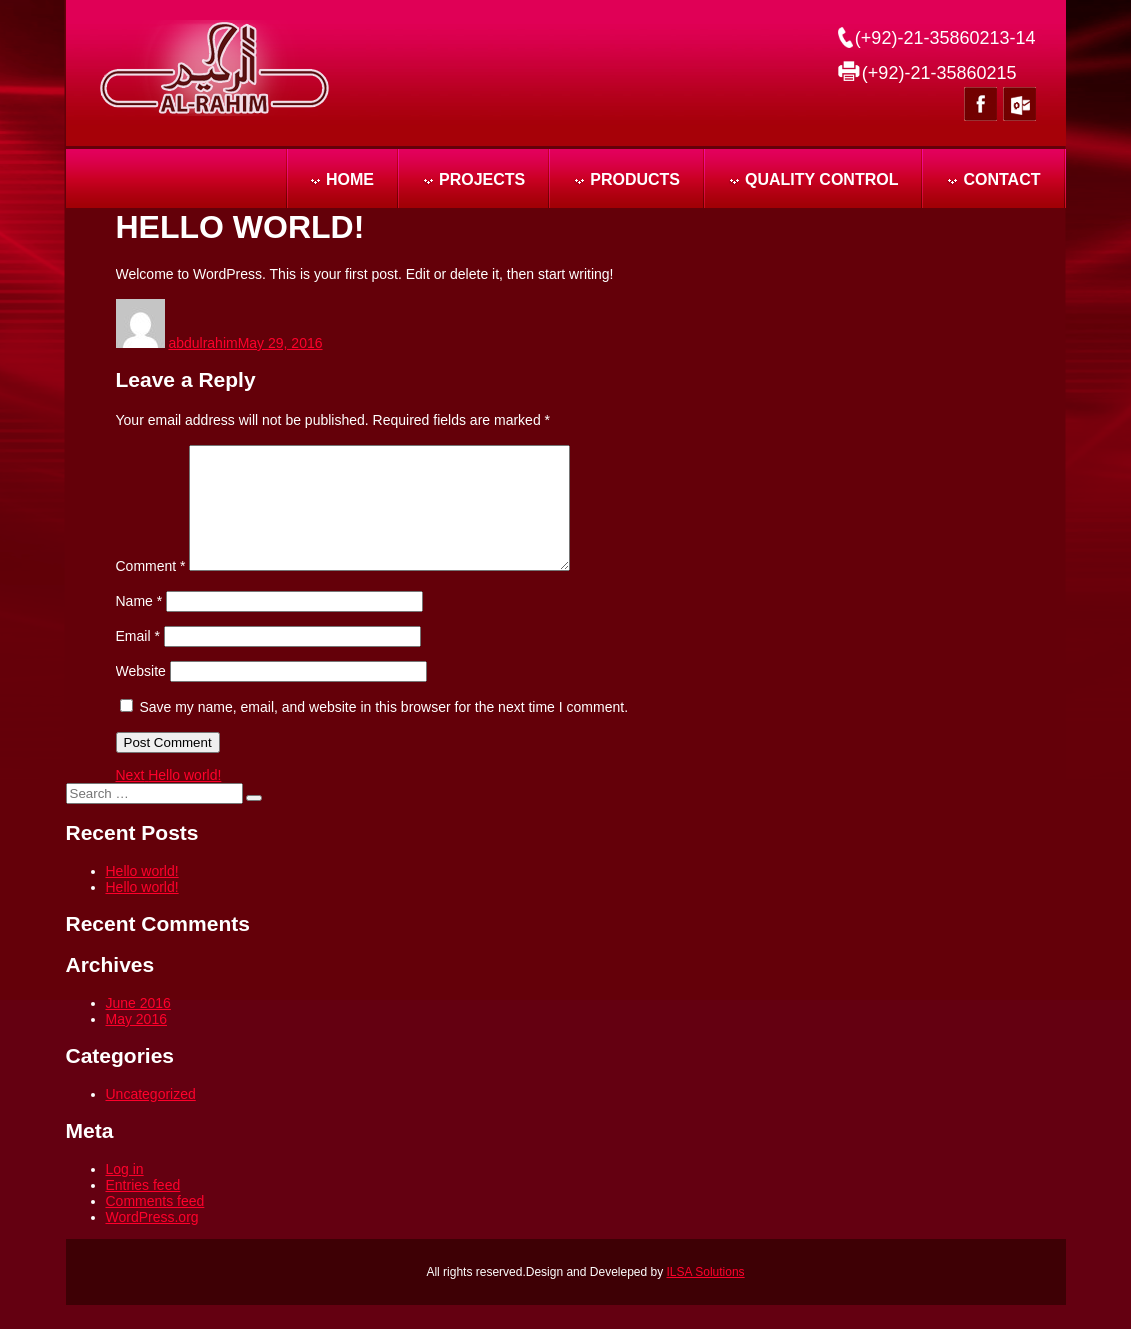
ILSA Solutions (706, 1296)
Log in (125, 1193)
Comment (151, 590)
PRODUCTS (635, 179)
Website (141, 695)
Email (138, 660)
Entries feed (143, 1209)
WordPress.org (152, 1241)
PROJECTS (482, 179)
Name (139, 625)
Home (350, 179)
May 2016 (136, 1043)
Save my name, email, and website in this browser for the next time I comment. (383, 731)
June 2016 (138, 1027)
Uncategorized (151, 1118)
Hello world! (142, 895)
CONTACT (1001, 179)
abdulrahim (202, 343)
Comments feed (155, 1225)
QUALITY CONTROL (821, 179)
